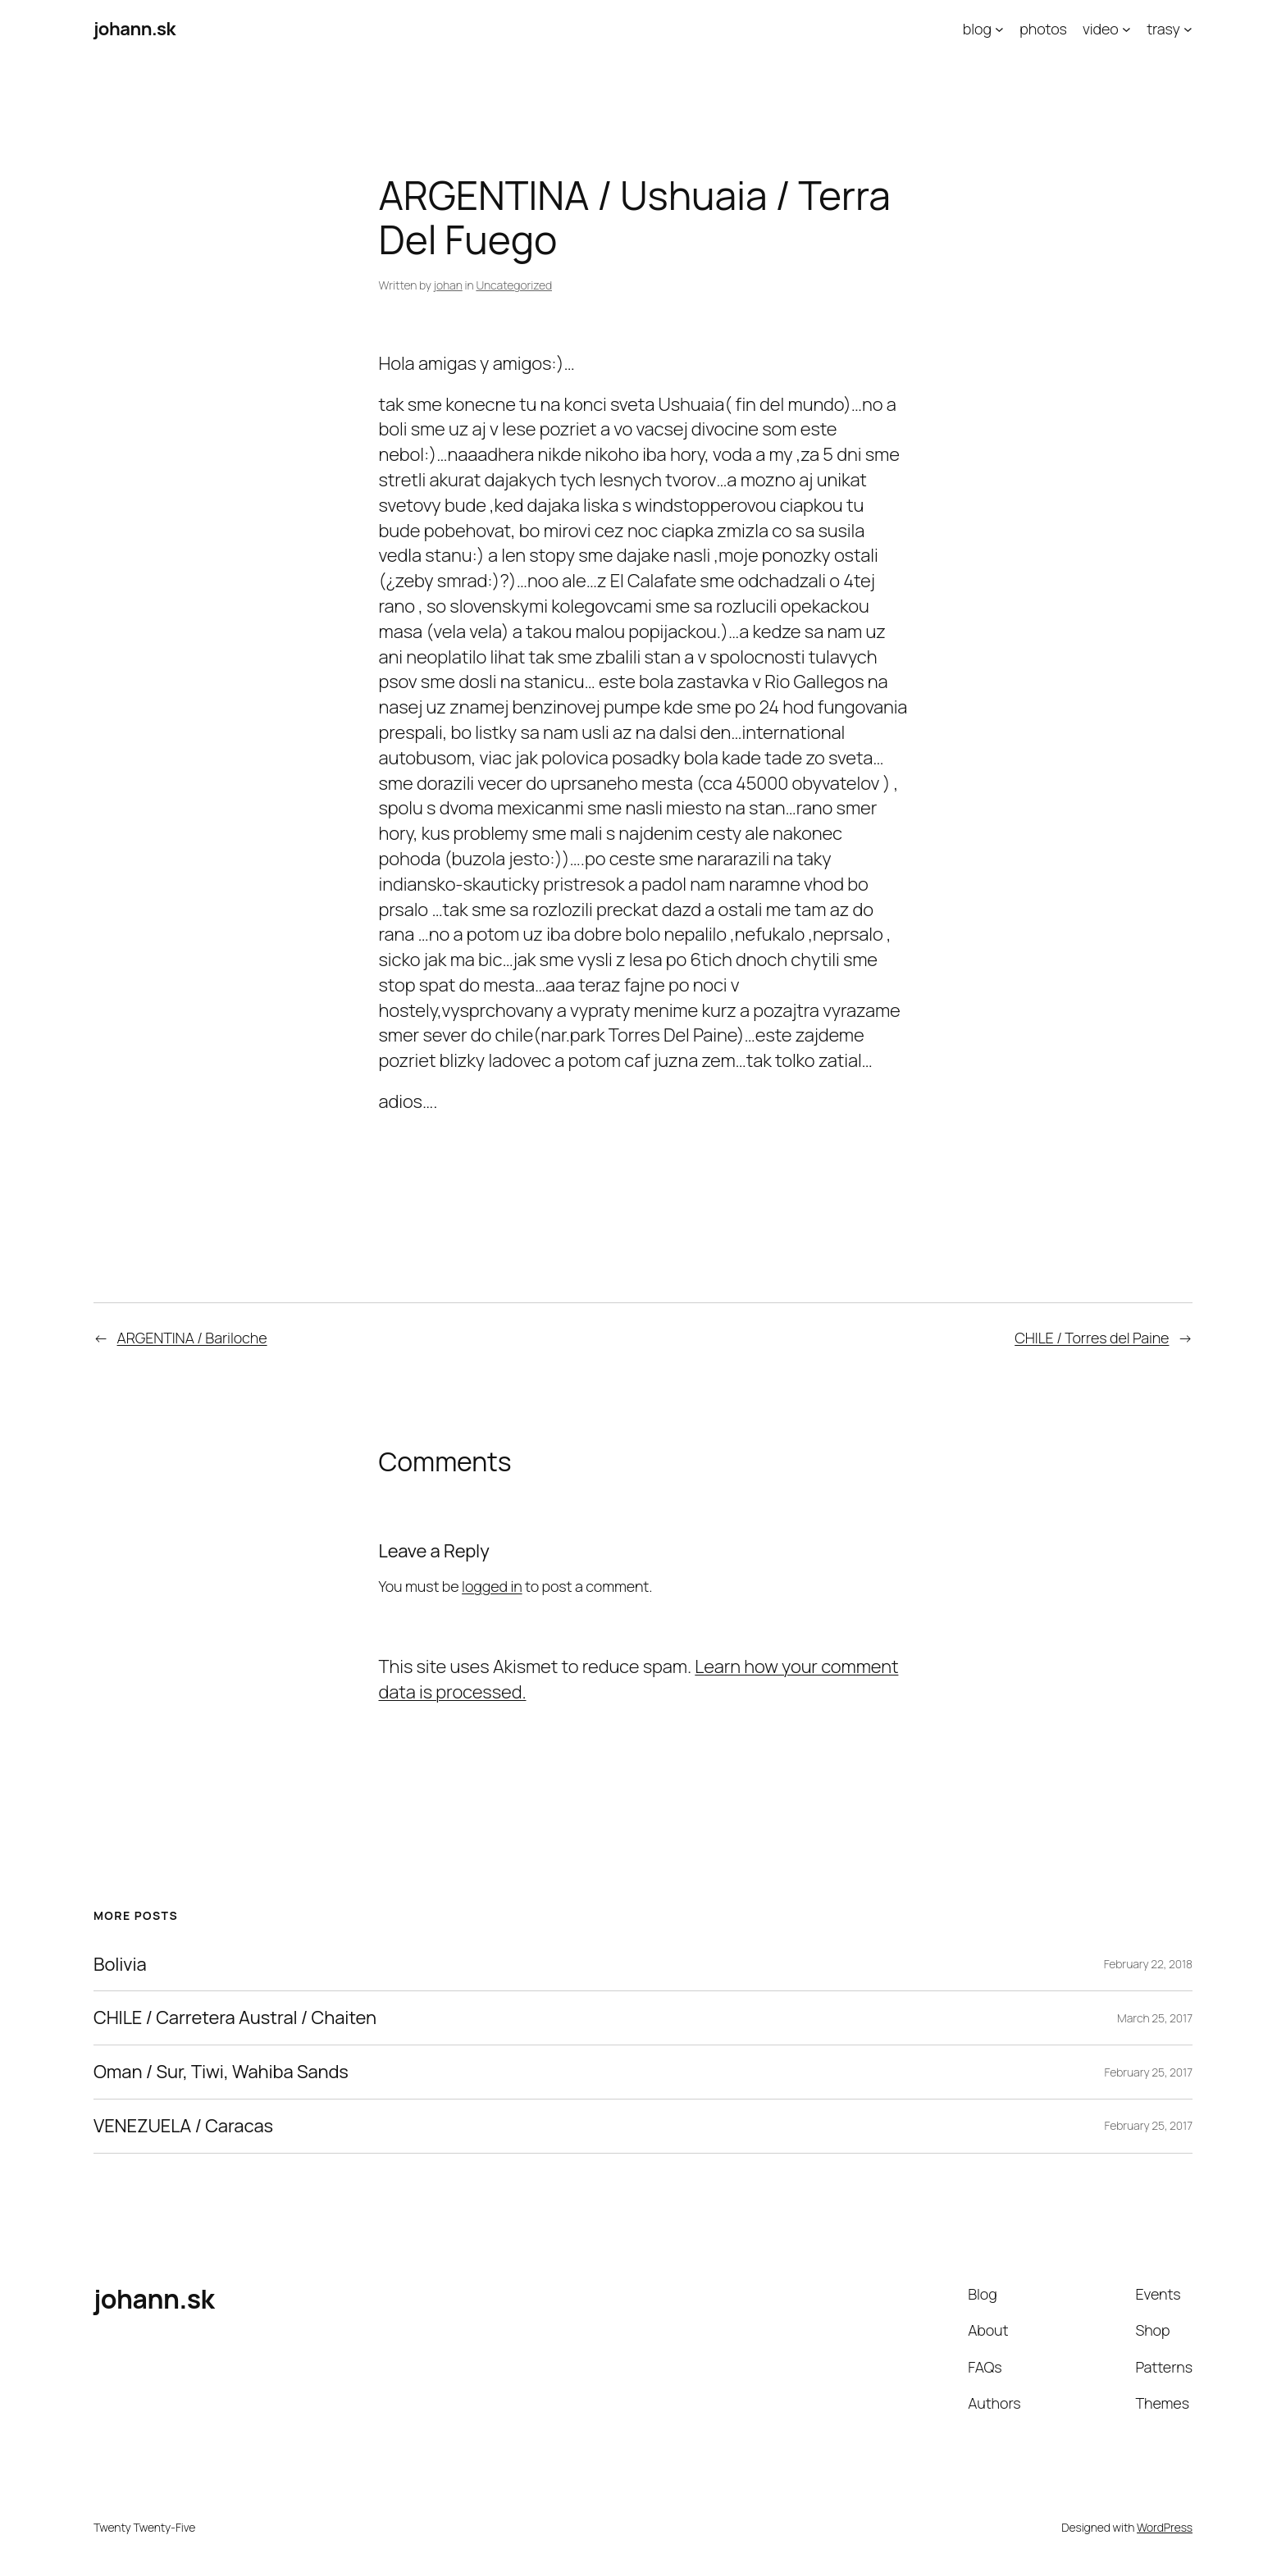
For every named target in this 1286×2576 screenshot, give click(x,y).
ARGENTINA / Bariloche (192, 1337)
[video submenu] (1126, 29)
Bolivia (120, 1964)
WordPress (1165, 2527)
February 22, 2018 (1148, 1964)
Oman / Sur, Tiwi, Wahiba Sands (221, 2072)
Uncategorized (514, 285)
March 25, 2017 (1155, 2018)
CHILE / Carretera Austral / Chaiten (234, 2018)
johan (448, 285)
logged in (492, 1586)
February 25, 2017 (1149, 2072)
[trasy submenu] (1188, 29)
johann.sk (134, 28)
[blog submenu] (999, 29)
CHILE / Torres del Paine (1092, 1337)
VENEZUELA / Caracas (183, 2126)
